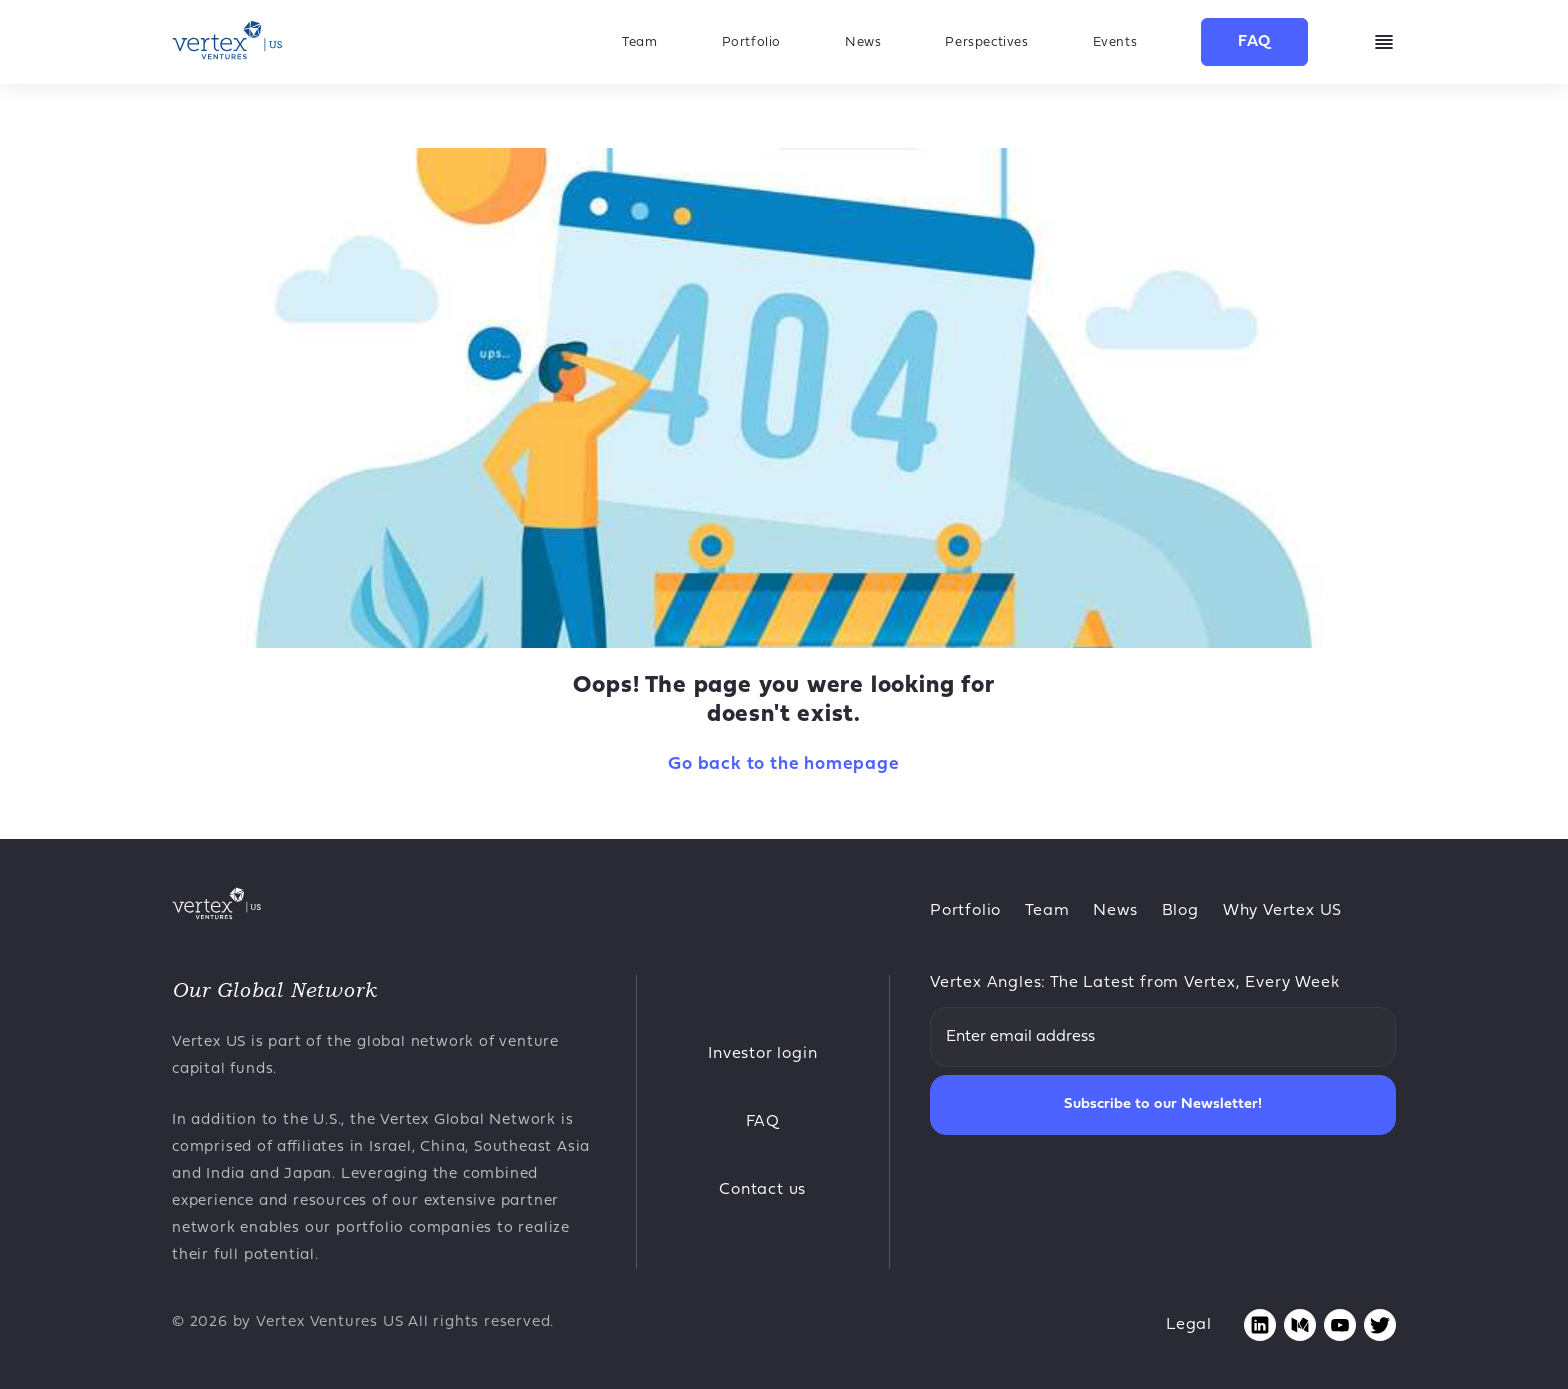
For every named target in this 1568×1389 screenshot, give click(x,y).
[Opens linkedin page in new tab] (1260, 1325)
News (863, 42)
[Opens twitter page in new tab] (1380, 1325)
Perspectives (986, 42)
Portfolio (751, 42)
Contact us (762, 1190)
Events (1115, 42)
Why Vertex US (1282, 911)
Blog (1180, 911)
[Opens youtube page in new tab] (1340, 1325)
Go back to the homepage (783, 764)
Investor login (762, 1054)
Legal (1189, 1325)
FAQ (1254, 42)
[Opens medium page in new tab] (1300, 1325)
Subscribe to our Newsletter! (1163, 1104)
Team (639, 42)
